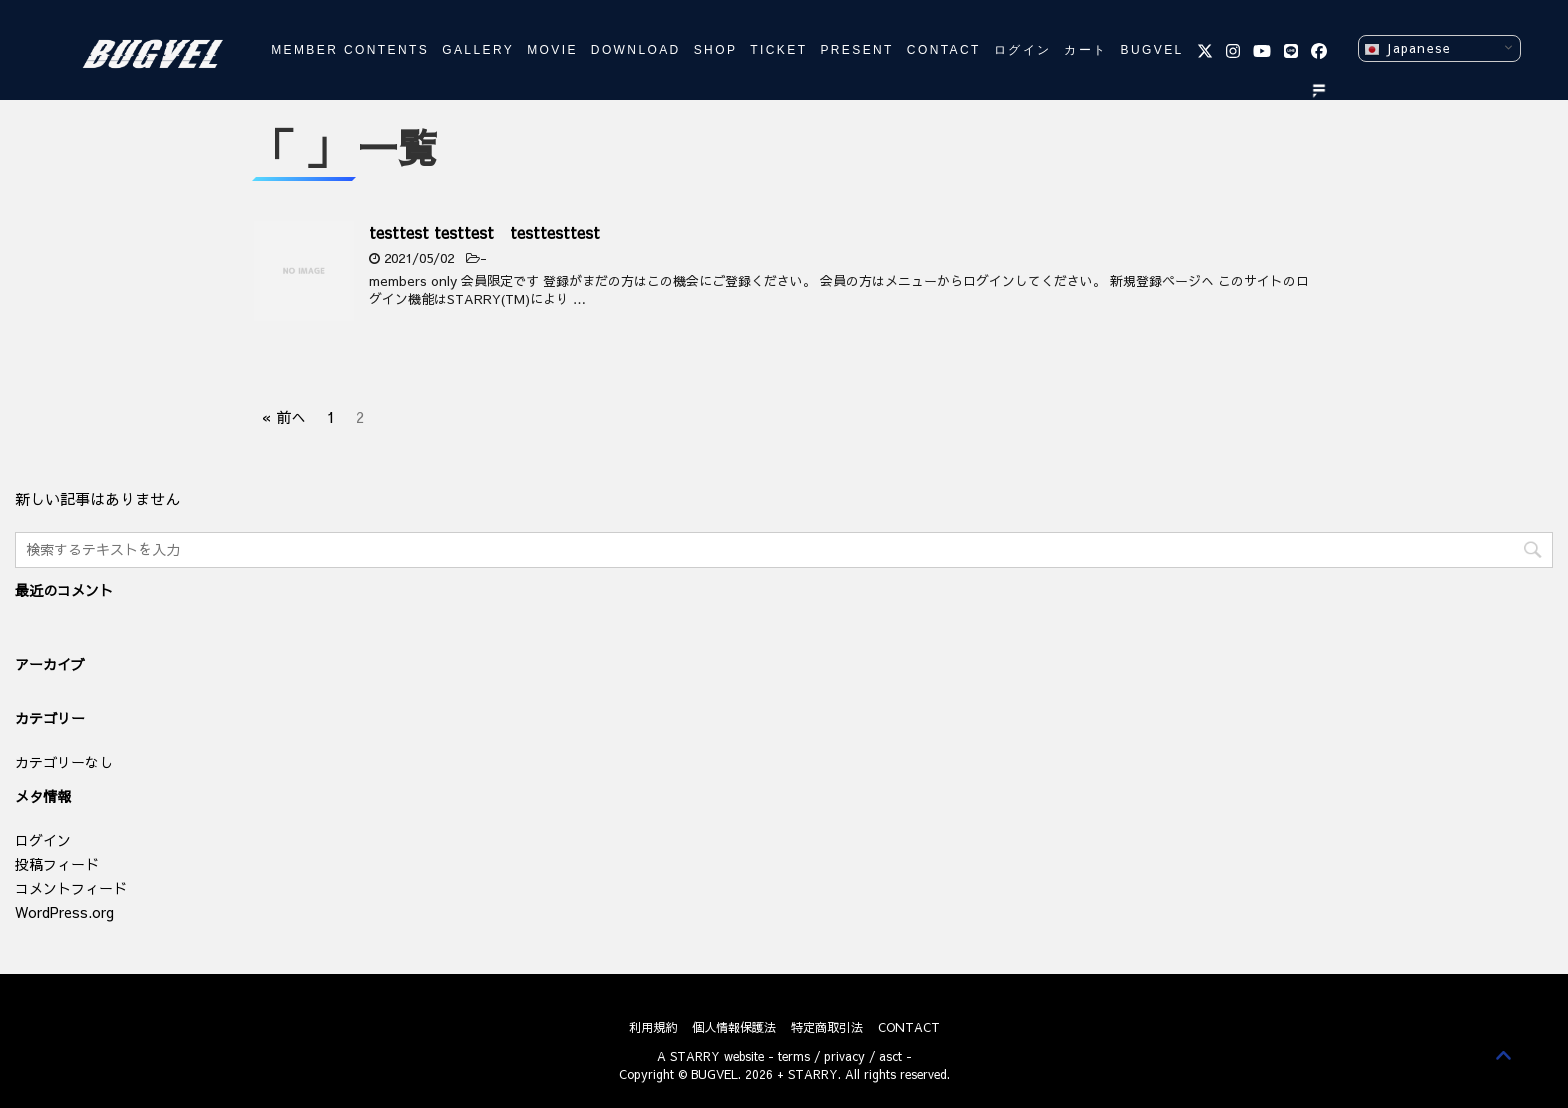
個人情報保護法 (734, 1027)
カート (1085, 50)
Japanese (1407, 48)
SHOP (716, 50)
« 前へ (284, 413)
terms (794, 1056)
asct (890, 1056)
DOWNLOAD (636, 50)
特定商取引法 (827, 1027)
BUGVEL (1152, 50)
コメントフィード (71, 888)
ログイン (1023, 50)
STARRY (695, 1056)
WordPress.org (64, 912)
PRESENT (856, 50)
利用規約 (653, 1027)
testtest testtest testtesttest (484, 232)
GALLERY (478, 50)
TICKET (778, 50)
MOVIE (552, 50)
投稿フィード (57, 864)
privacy (844, 1056)
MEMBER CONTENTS (350, 50)
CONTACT (944, 50)
